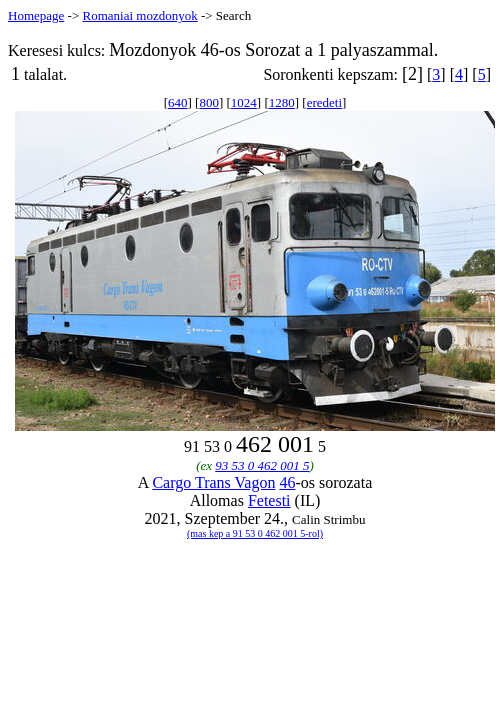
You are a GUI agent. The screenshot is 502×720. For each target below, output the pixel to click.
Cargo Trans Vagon (213, 482)
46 (287, 482)
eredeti (324, 102)
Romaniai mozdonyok (139, 15)
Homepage (36, 15)
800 (209, 102)
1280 (282, 102)
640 (178, 102)
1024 (244, 102)
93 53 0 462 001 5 (262, 465)
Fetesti (269, 500)
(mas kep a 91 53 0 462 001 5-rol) (255, 533)
